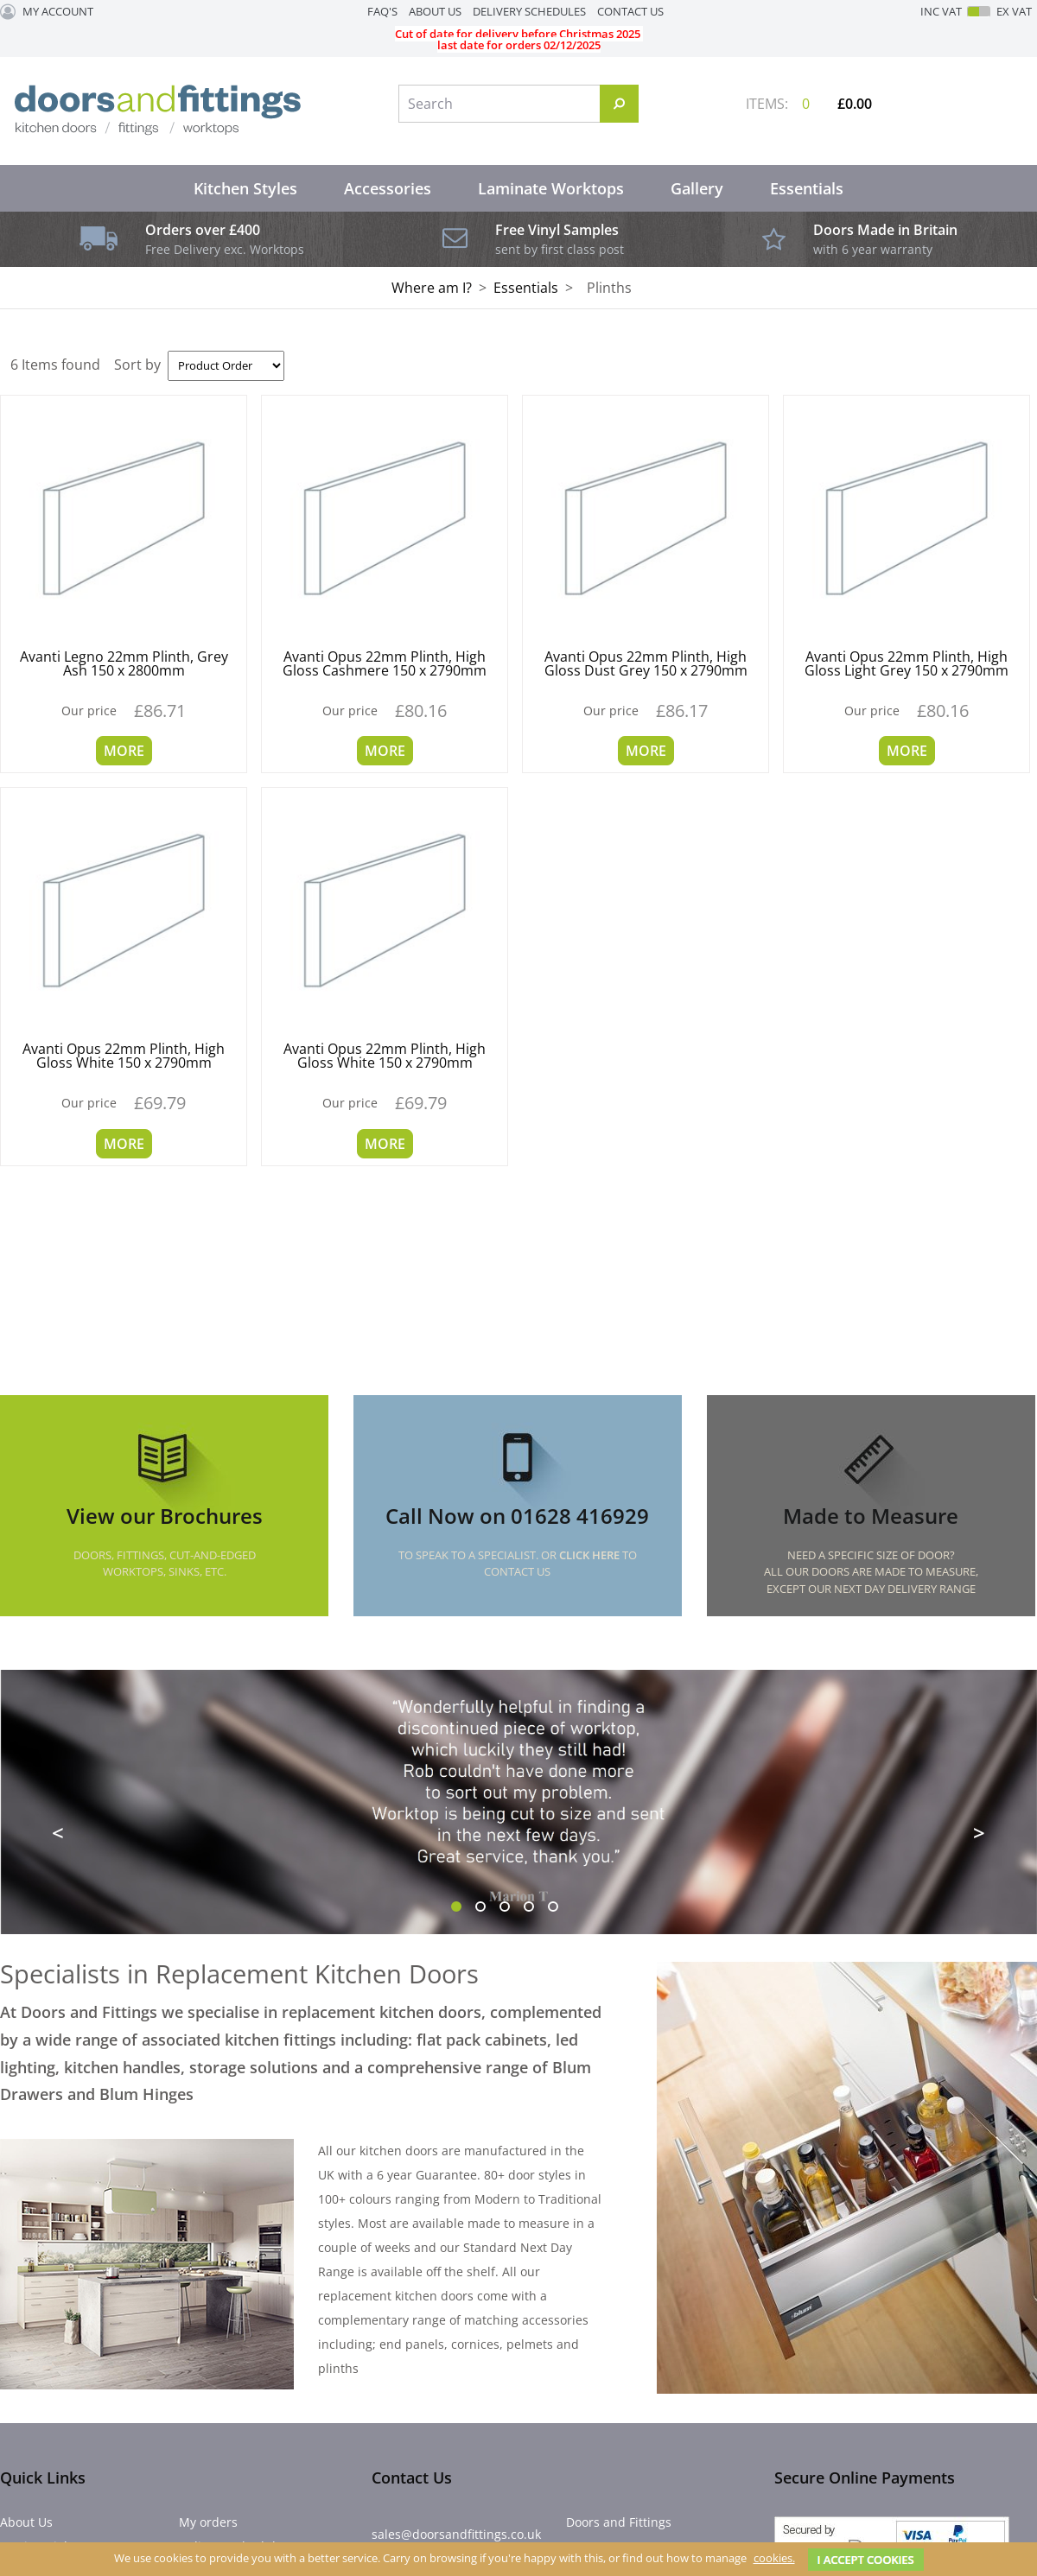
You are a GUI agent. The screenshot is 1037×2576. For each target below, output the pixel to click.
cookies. (774, 2558)
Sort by (137, 364)
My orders (208, 2522)
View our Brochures (165, 1516)
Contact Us (630, 11)
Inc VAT (941, 11)
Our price (89, 711)
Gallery (697, 188)
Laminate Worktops (551, 188)
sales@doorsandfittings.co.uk (456, 2534)
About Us (435, 11)
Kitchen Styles (245, 188)
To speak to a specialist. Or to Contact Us (517, 1563)
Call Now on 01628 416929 (517, 1516)
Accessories (387, 188)
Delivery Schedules (529, 11)
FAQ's (382, 11)
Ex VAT (1014, 11)
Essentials (806, 188)
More (124, 750)
